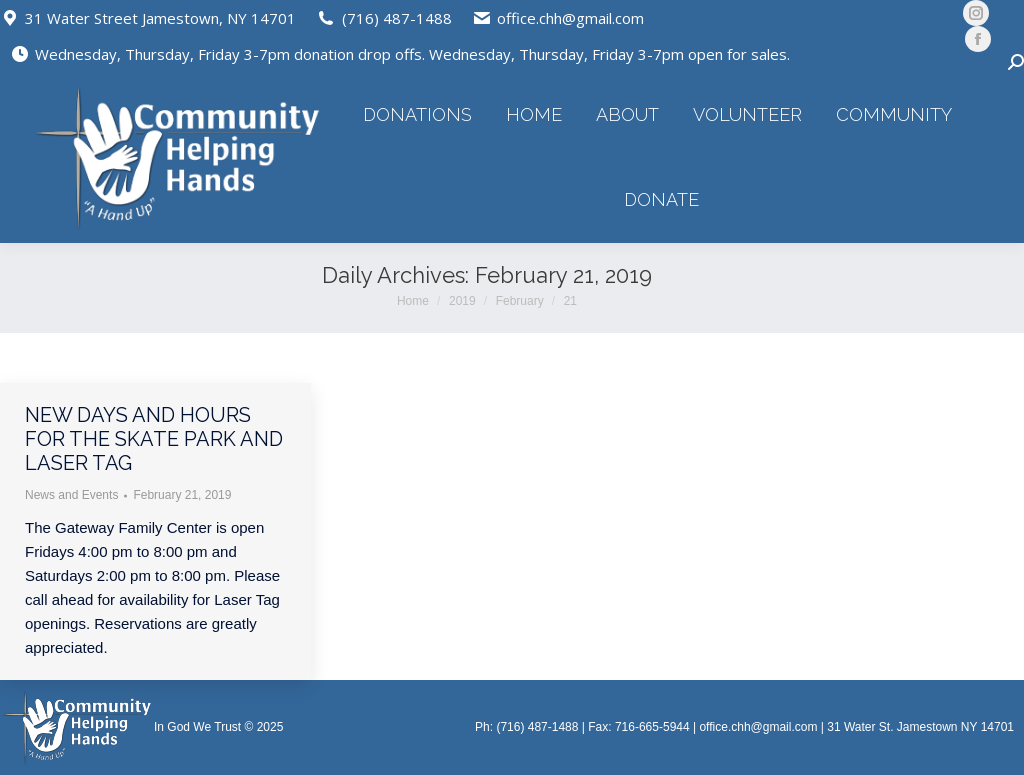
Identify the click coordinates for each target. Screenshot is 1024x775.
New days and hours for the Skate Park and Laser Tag (154, 439)
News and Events (71, 495)
